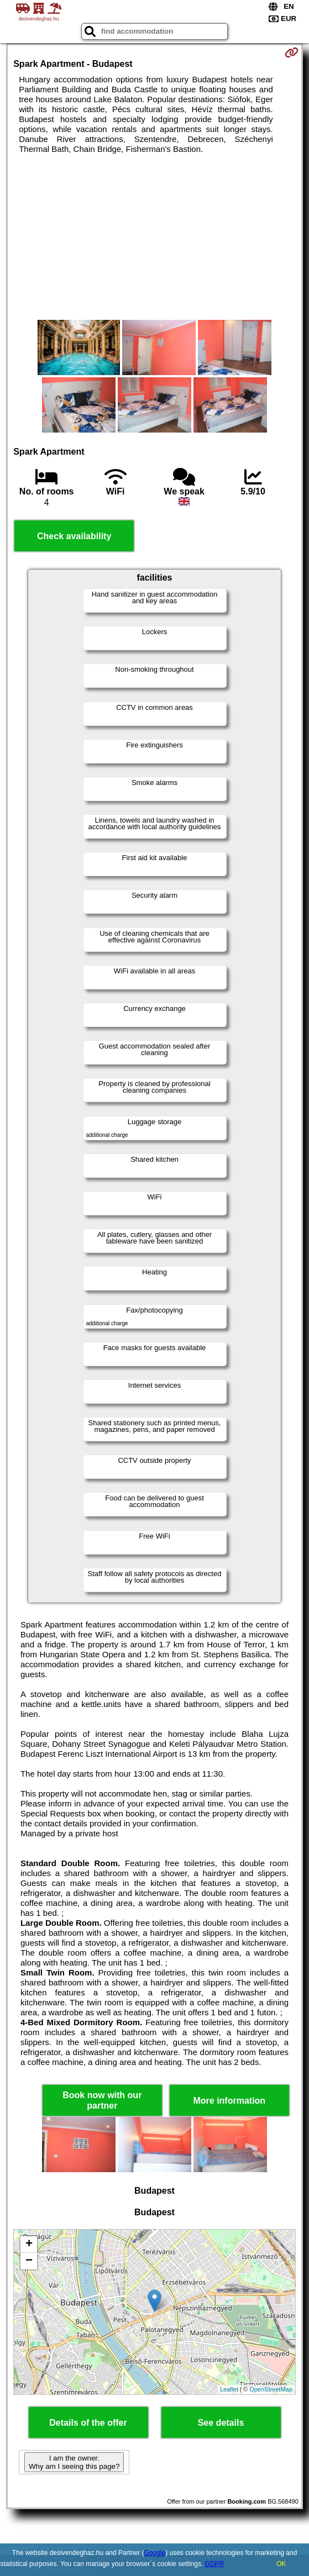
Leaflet (229, 2389)
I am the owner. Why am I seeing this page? (74, 2462)
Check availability (74, 536)
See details (221, 2422)
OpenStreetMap (270, 2389)
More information (229, 2100)
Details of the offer (88, 2422)
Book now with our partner (102, 2100)
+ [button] (29, 2244)
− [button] (29, 2261)
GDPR (214, 2564)
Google (154, 2553)
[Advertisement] (154, 237)
